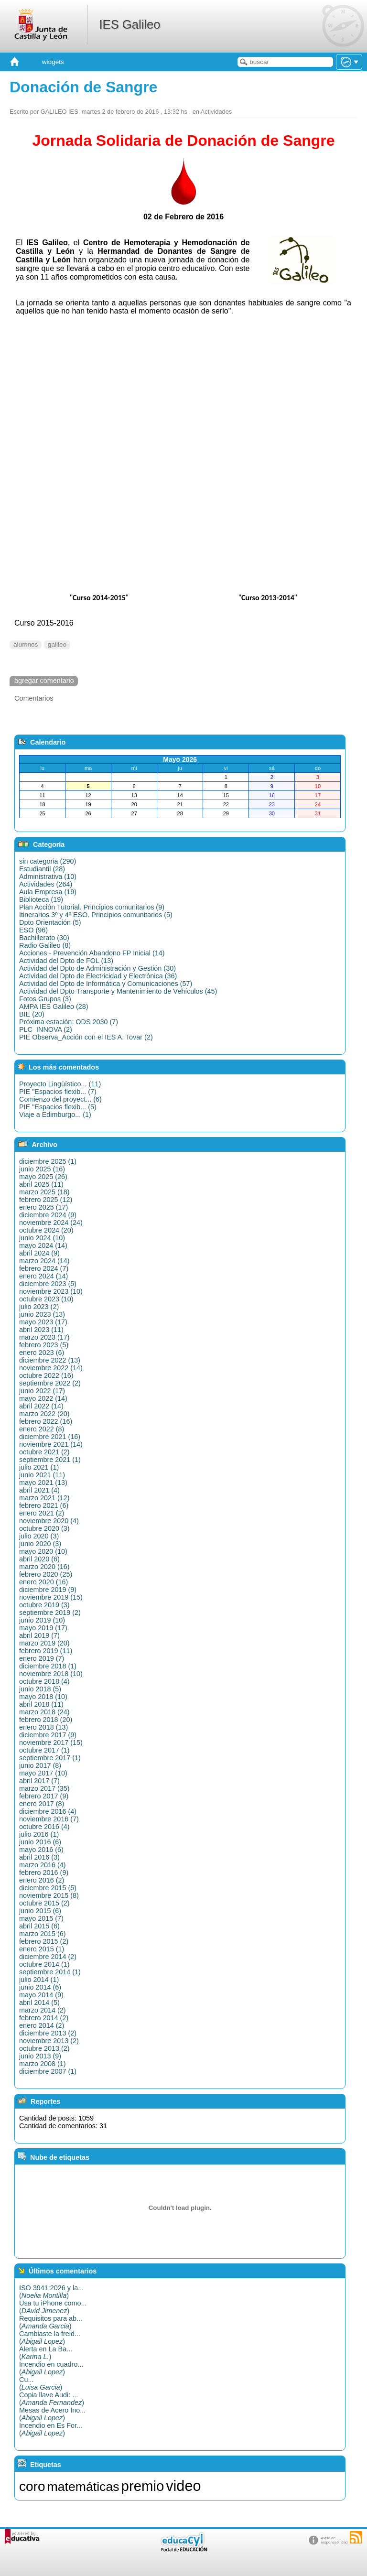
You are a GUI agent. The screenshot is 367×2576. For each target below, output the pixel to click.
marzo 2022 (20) (44, 1414)
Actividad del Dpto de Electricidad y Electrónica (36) (98, 976)
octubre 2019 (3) (44, 1605)
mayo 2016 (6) (41, 1849)
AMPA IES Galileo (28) (53, 1006)
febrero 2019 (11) (45, 1651)
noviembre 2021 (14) (51, 1444)
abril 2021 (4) (39, 1490)
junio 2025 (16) (42, 1169)
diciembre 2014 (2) (47, 1956)
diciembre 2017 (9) (47, 1735)
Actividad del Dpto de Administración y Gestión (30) (97, 968)
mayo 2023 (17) (43, 1322)
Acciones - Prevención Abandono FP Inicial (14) (92, 953)
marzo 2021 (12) (44, 1498)
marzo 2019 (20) (44, 1643)
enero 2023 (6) (41, 1352)
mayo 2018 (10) (43, 1696)
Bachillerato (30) (44, 938)
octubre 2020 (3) (44, 1528)
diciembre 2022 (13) (49, 1360)
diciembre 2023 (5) (47, 1284)
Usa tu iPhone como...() (53, 2307)
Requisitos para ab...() (50, 2322)
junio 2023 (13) (42, 1314)
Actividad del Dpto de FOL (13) (66, 960)
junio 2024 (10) (42, 1238)
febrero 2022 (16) (45, 1421)
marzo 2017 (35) (44, 1788)
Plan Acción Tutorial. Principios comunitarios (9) (91, 907)
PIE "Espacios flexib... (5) (58, 1107)
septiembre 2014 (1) (50, 1972)
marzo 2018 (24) (44, 1712)
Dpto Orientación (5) (50, 922)
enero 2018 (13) (43, 1727)
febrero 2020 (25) (45, 1574)
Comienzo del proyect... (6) (60, 1099)
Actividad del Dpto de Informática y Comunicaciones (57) (105, 983)
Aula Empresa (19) (47, 892)
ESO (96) (33, 930)
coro (32, 2486)
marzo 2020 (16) (44, 1566)
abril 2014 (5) (39, 2002)
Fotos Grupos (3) (45, 999)
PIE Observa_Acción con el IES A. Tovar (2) (86, 1037)
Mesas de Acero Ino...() (52, 2414)
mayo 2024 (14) (43, 1245)
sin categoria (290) (47, 861)
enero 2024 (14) (43, 1276)
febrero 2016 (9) (43, 1872)
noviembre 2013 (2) (49, 2041)
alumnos (25, 644)
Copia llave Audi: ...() (51, 2398)
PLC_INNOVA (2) (45, 1029)
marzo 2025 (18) (44, 1192)
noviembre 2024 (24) (51, 1222)
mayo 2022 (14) (43, 1398)
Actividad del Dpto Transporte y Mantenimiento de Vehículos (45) (118, 991)
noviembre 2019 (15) (51, 1597)
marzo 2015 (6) (42, 1933)
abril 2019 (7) (39, 1635)
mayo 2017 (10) (43, 1773)
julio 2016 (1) (39, 1834)
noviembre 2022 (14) (51, 1368)
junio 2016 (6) (40, 1842)
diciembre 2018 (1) (47, 1666)
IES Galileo (129, 24)
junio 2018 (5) (40, 1689)
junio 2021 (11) (42, 1475)
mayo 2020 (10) (43, 1551)
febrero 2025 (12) (45, 1199)
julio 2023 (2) (39, 1306)
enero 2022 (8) (41, 1429)
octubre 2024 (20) (46, 1230)
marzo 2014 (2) (42, 2010)
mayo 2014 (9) (41, 1995)
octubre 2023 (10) (46, 1299)
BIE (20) (31, 1014)
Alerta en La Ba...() (45, 2352)
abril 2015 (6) (39, 1926)
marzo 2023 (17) (44, 1337)
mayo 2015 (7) (41, 1918)
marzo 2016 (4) (42, 1865)
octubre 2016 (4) (44, 1826)
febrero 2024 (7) (43, 1268)
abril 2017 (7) (39, 1781)
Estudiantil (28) (42, 869)
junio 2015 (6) (40, 1911)
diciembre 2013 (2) (47, 2033)
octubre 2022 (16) (46, 1375)
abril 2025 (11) (41, 1184)
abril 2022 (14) (41, 1406)
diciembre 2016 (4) (47, 1811)
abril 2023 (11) (41, 1329)
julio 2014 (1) (39, 1979)
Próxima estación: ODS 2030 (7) (68, 1022)
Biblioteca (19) (41, 899)
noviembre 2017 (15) (51, 1742)
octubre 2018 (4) (44, 1681)
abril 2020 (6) (39, 1559)
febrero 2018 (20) (45, 1719)
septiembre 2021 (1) (50, 1459)
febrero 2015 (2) (43, 1941)
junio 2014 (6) (40, 1987)
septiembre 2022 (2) (50, 1383)
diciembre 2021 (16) (49, 1436)
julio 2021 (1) (39, 1467)
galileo (57, 644)
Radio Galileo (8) (45, 945)
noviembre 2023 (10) (51, 1291)
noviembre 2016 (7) (49, 1819)
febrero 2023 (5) (43, 1345)
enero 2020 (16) (43, 1582)
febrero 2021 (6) (43, 1505)
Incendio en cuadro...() (51, 2368)
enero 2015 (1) (41, 1949)
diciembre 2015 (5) (47, 1888)
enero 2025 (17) (43, 1207)
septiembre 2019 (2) (50, 1612)
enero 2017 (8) (41, 1804)
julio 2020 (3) (39, 1536)
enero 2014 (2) (41, 2025)
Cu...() (40, 2383)
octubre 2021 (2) (44, 1452)
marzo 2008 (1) (42, 2063)
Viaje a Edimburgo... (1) (55, 1114)
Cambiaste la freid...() (49, 2337)
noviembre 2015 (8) (49, 1895)
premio (142, 2486)
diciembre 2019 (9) (47, 1589)
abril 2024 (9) (39, 1253)
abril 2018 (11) (41, 1704)
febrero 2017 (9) (43, 1796)
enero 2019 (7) (41, 1658)
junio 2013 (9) (40, 2056)
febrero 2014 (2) (43, 2018)
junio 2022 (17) (42, 1391)
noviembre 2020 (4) (49, 1521)
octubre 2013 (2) (44, 2048)
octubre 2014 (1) (44, 1964)
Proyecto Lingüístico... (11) (60, 1084)
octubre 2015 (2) (44, 1903)
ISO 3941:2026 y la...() (51, 2291)
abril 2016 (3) (39, 1857)
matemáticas (83, 2486)
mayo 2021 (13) (43, 1482)
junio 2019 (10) (42, 1620)
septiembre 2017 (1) (50, 1758)
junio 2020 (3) (40, 1544)
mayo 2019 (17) (43, 1628)
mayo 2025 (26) (43, 1176)
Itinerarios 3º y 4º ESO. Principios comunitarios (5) (96, 915)
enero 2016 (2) (41, 1880)
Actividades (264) (45, 884)
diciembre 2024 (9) (47, 1215)
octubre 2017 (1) (44, 1750)
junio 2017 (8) (40, 1765)
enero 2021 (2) (41, 1513)
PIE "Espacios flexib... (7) (58, 1091)
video (183, 2486)
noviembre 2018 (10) (51, 1674)
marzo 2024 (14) (44, 1261)
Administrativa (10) (47, 876)
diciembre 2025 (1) (47, 1161)
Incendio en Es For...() (50, 2429)
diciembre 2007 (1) (47, 2071)
